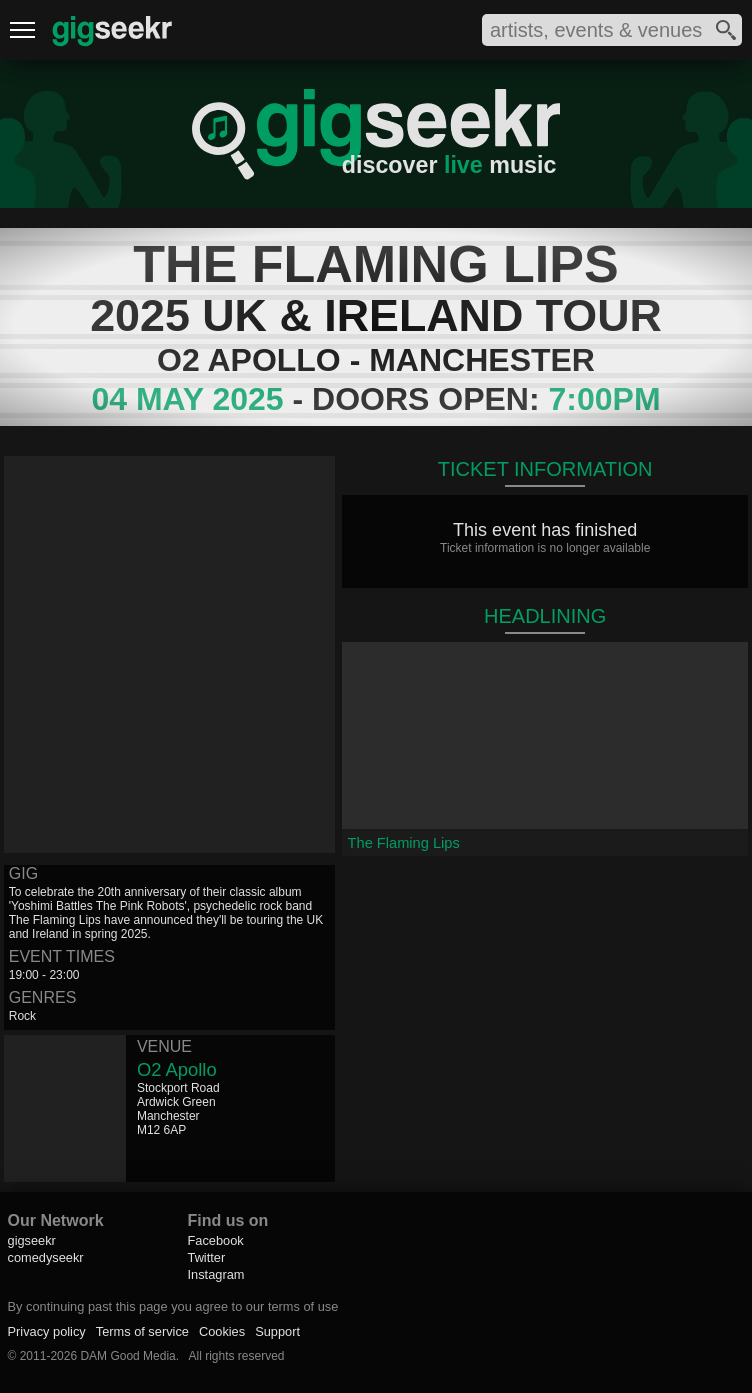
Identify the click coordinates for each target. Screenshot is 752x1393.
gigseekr (32, 1240)
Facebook (216, 1240)
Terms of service (142, 1331)
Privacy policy (47, 1331)
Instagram (216, 1274)
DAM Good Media (127, 1356)
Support (277, 1331)
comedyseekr (46, 1257)
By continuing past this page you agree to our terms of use (173, 1306)
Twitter (207, 1257)
